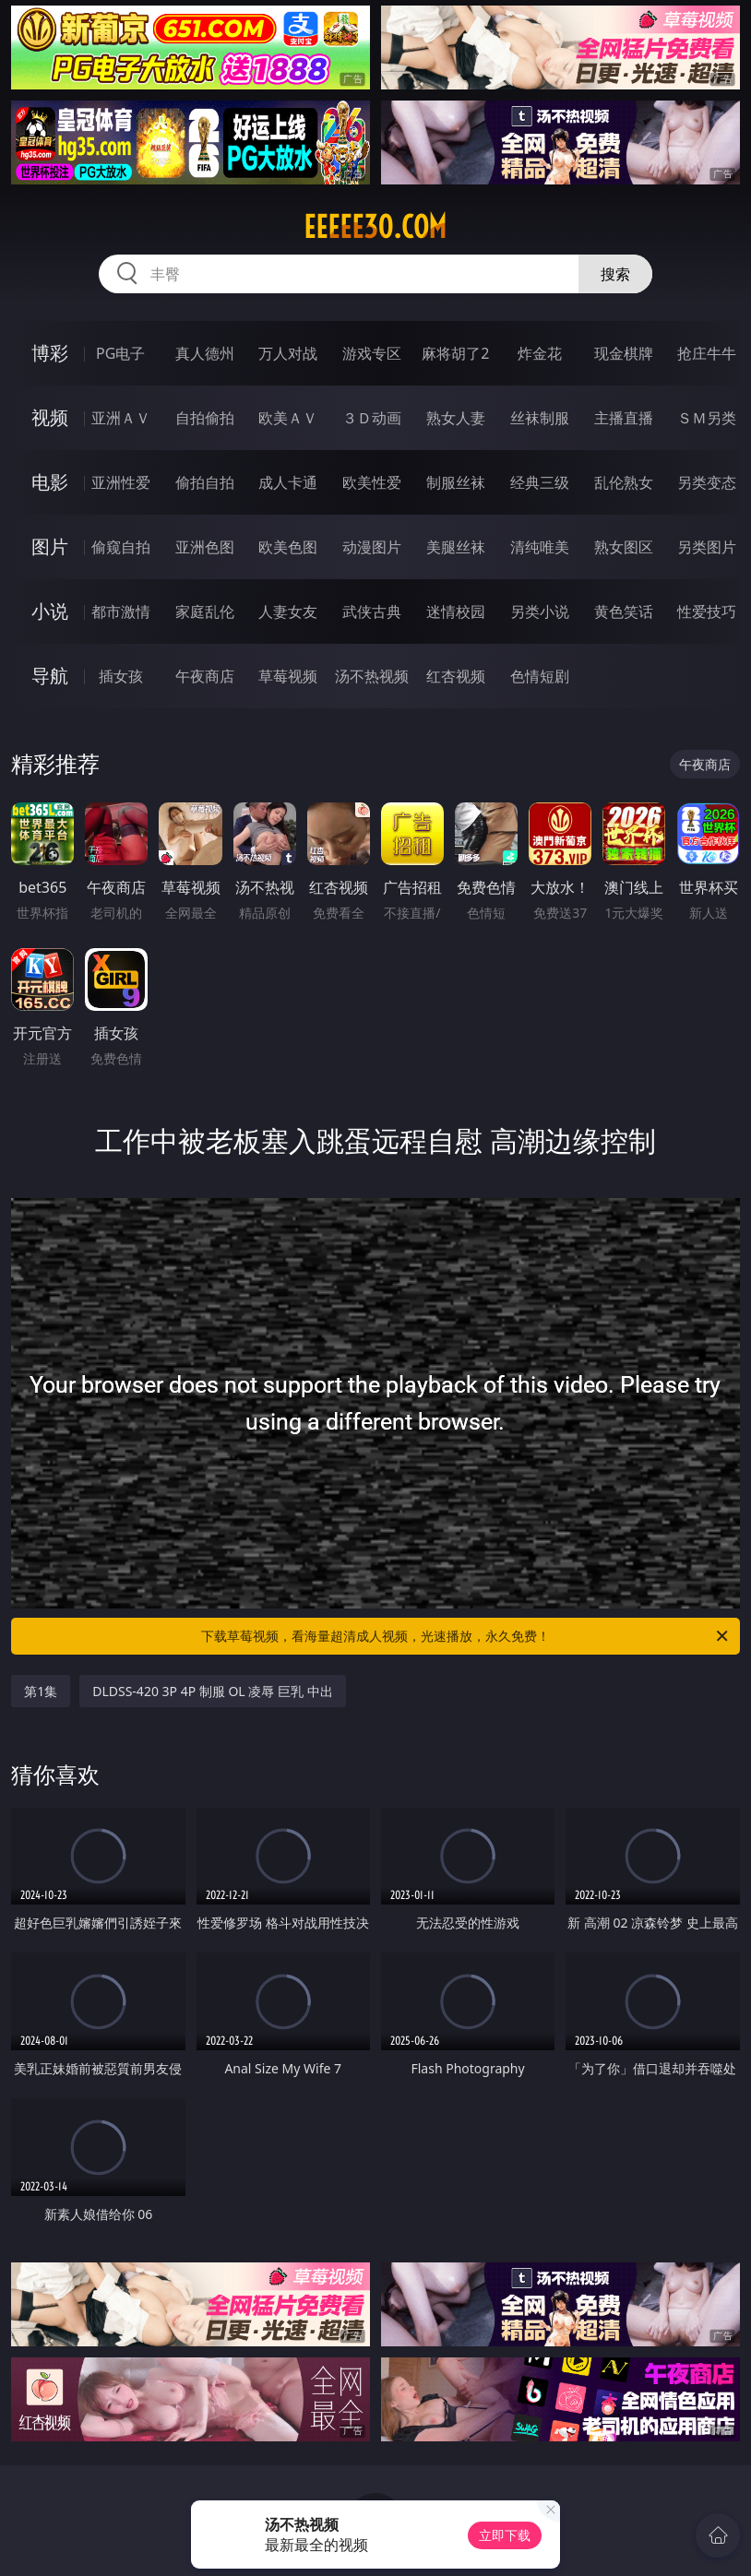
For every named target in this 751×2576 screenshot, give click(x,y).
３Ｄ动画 (371, 418)
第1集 (40, 1691)
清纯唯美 (539, 547)
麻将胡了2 (455, 353)
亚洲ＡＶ (120, 418)
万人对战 (287, 353)
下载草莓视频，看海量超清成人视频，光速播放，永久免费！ (466, 1636)
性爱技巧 (706, 611)
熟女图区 (623, 547)
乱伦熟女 (623, 482)
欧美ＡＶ (287, 418)
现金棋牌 (623, 353)
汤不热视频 (372, 676)
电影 (49, 481)
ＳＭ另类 (706, 418)
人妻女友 (287, 611)
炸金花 (540, 353)
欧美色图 (287, 547)
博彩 (49, 352)
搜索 (615, 274)
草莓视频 (287, 676)
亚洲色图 (204, 547)
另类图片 (706, 547)
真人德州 (204, 353)
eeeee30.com (375, 226)
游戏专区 (371, 353)
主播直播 (623, 418)
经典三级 (539, 482)
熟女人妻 (455, 418)
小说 (49, 611)
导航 (49, 675)
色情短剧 (539, 676)
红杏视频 (455, 676)
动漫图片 (371, 547)
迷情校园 (455, 611)
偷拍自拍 (204, 482)
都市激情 (120, 611)
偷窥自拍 (120, 547)
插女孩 (121, 676)
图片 (49, 546)
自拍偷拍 (204, 418)
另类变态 (706, 482)
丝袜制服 (539, 418)
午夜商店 (204, 676)
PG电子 (120, 353)
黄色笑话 (623, 611)
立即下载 (504, 2535)
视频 (49, 417)
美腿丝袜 (455, 547)
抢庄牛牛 (706, 353)
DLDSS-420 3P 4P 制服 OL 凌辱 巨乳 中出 (212, 1691)
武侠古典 (371, 611)
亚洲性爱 (120, 482)
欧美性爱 (371, 482)
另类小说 (539, 611)
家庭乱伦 (204, 611)
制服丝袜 (455, 482)
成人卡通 (287, 482)
